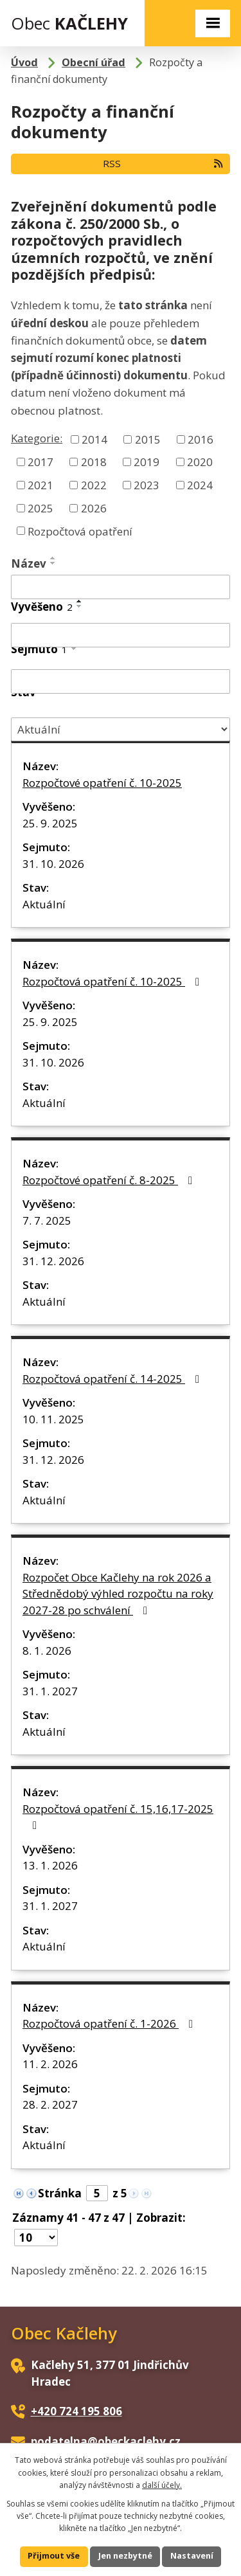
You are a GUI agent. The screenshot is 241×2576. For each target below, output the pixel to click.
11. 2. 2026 (50, 2064)
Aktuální (44, 904)
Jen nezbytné (125, 2555)
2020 (200, 462)
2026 (94, 508)
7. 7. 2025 (46, 1220)
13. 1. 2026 (50, 1865)
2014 (94, 438)
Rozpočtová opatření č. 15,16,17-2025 (117, 1816)
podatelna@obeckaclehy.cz (106, 2441)
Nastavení (191, 2555)
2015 (148, 438)
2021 (40, 485)
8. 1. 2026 (46, 1650)
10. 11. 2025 (53, 1419)
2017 (40, 462)
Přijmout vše (54, 2555)
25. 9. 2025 (50, 823)
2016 (200, 438)
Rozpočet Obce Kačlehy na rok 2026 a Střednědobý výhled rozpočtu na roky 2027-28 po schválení (117, 1593)
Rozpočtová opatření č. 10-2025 (113, 981)
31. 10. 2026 (53, 863)
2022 (94, 485)
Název (28, 563)
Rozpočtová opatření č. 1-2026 (110, 2023)
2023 (146, 485)
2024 (200, 485)
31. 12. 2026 (53, 1261)
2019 (146, 462)
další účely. (162, 2485)
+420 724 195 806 (76, 2411)
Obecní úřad (93, 62)
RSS (163, 163)
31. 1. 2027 (50, 1691)
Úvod (24, 62)
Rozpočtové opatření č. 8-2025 (109, 1180)
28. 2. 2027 (50, 2104)
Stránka (60, 2193)
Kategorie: (36, 438)
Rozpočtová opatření (80, 530)
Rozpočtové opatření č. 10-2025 (102, 782)
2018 (94, 462)
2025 (40, 508)
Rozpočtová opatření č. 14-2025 (113, 1378)
